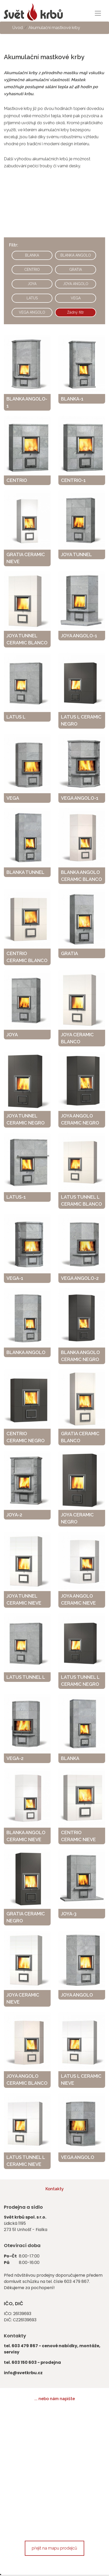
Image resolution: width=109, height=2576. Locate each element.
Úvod (17, 27)
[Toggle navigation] (98, 13)
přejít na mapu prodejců (54, 2548)
